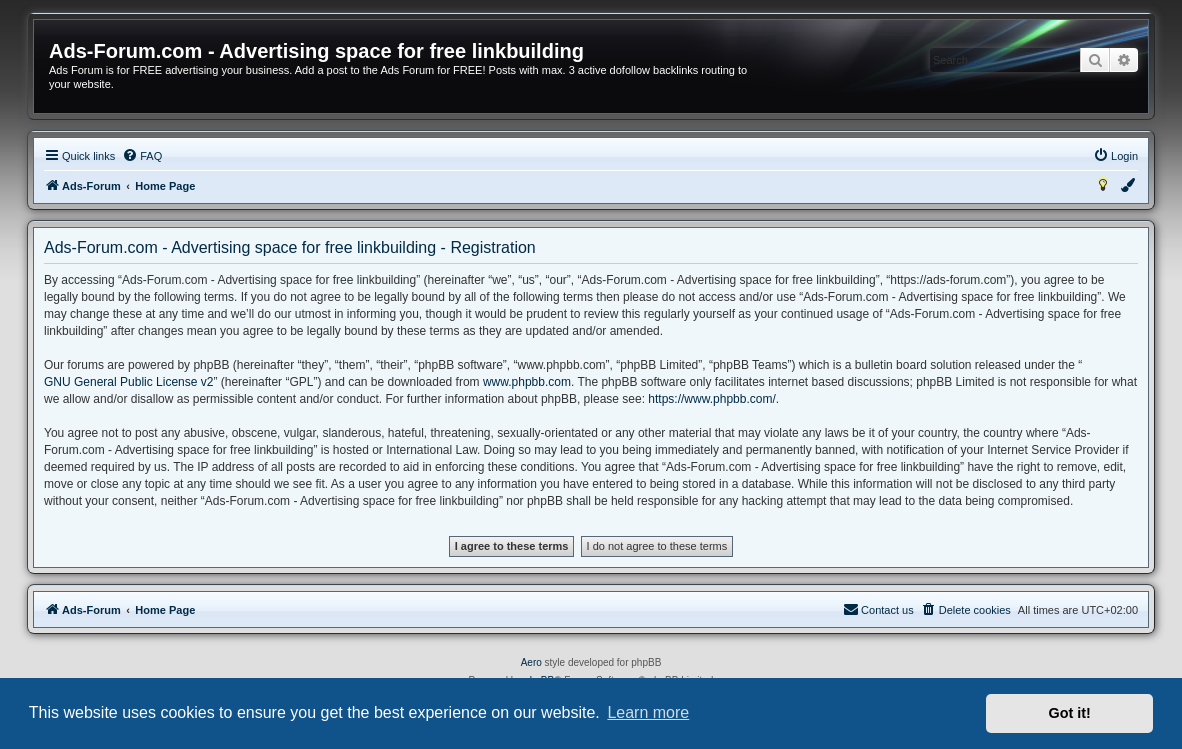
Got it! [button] (1070, 713)
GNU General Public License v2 (128, 382)
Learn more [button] (648, 712)
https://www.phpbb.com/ (711, 399)
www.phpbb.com (527, 382)
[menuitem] (142, 156)
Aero (531, 662)
